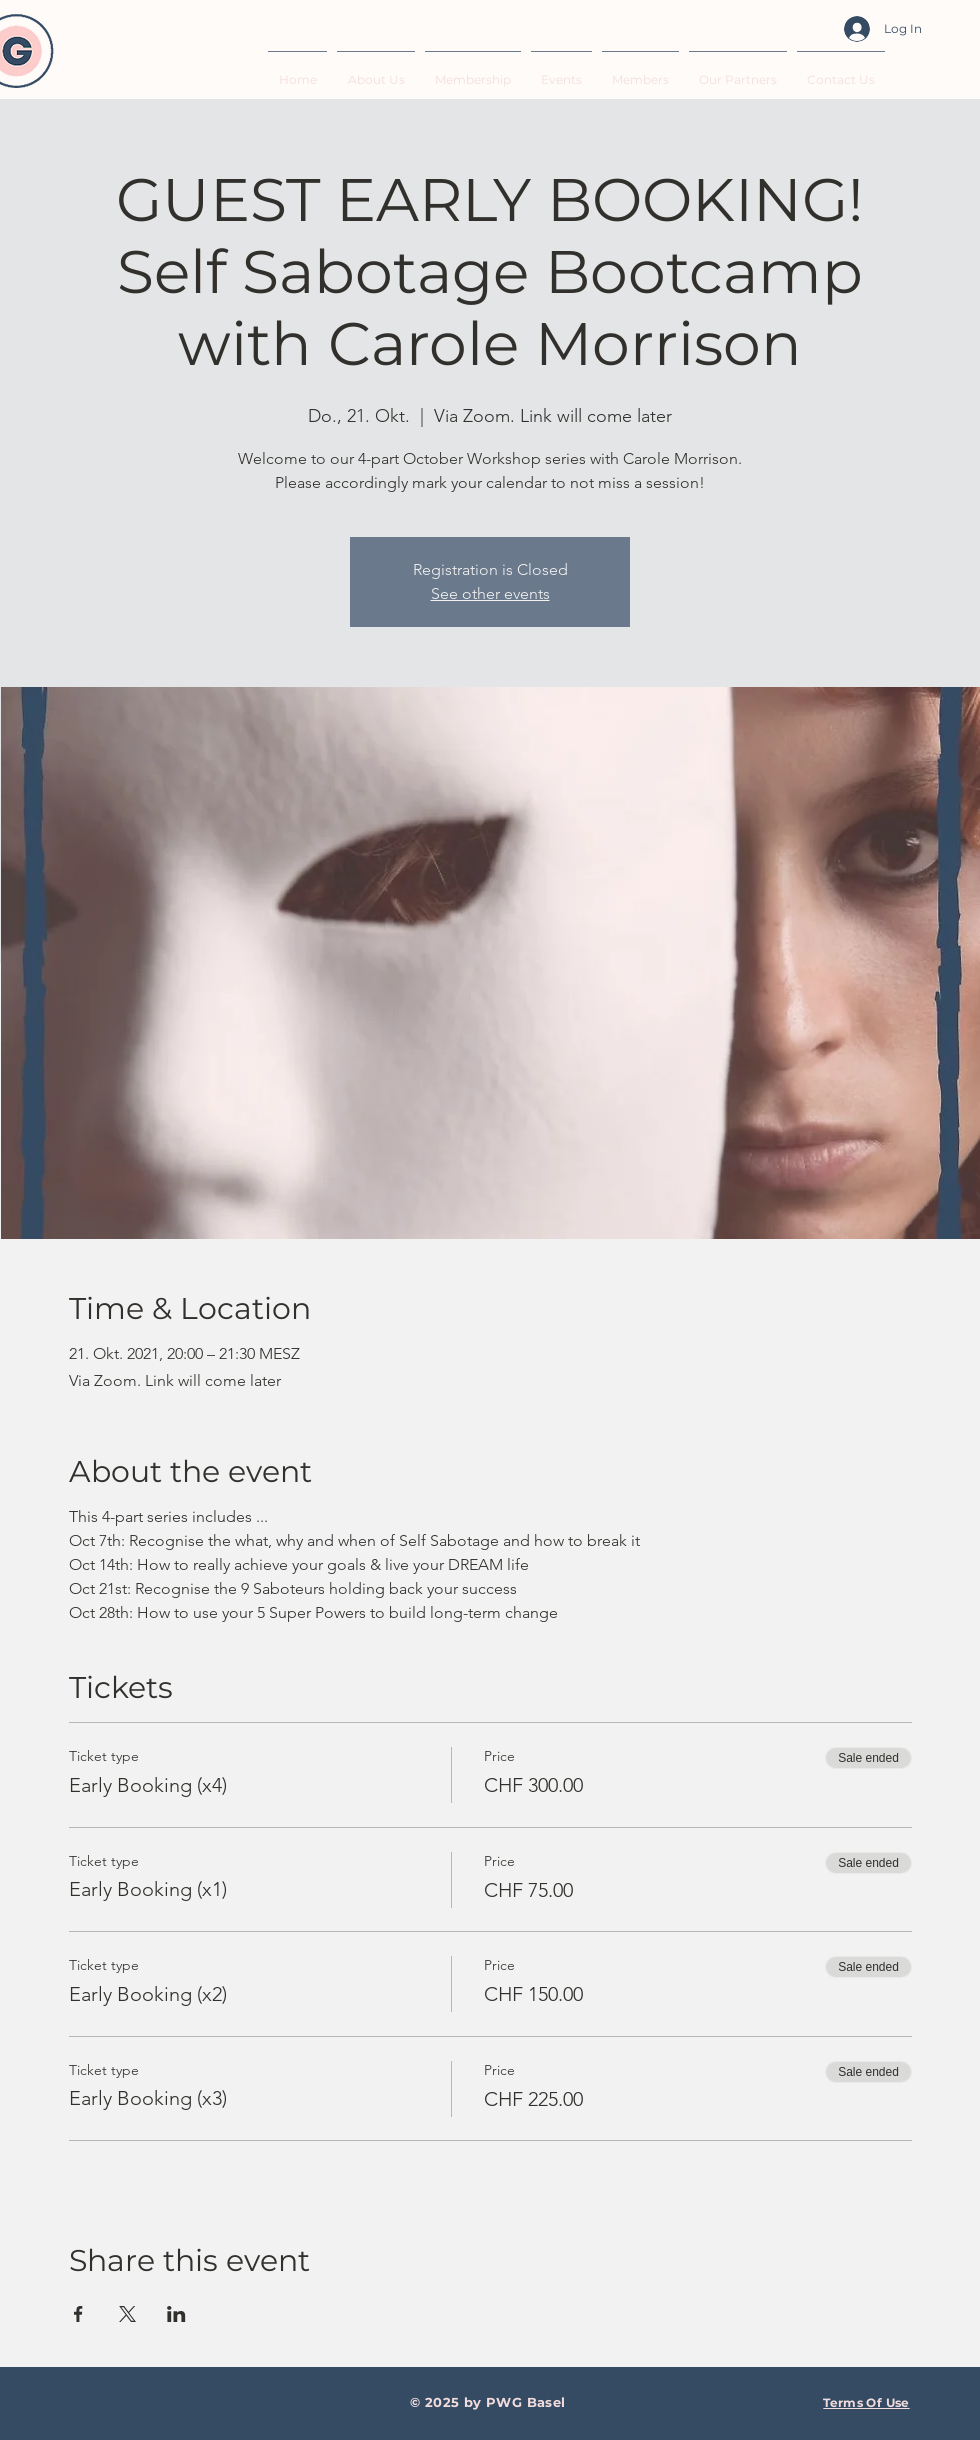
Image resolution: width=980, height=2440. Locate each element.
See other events (490, 593)
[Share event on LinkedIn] (176, 2314)
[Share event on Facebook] (78, 2314)
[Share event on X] (127, 2314)
